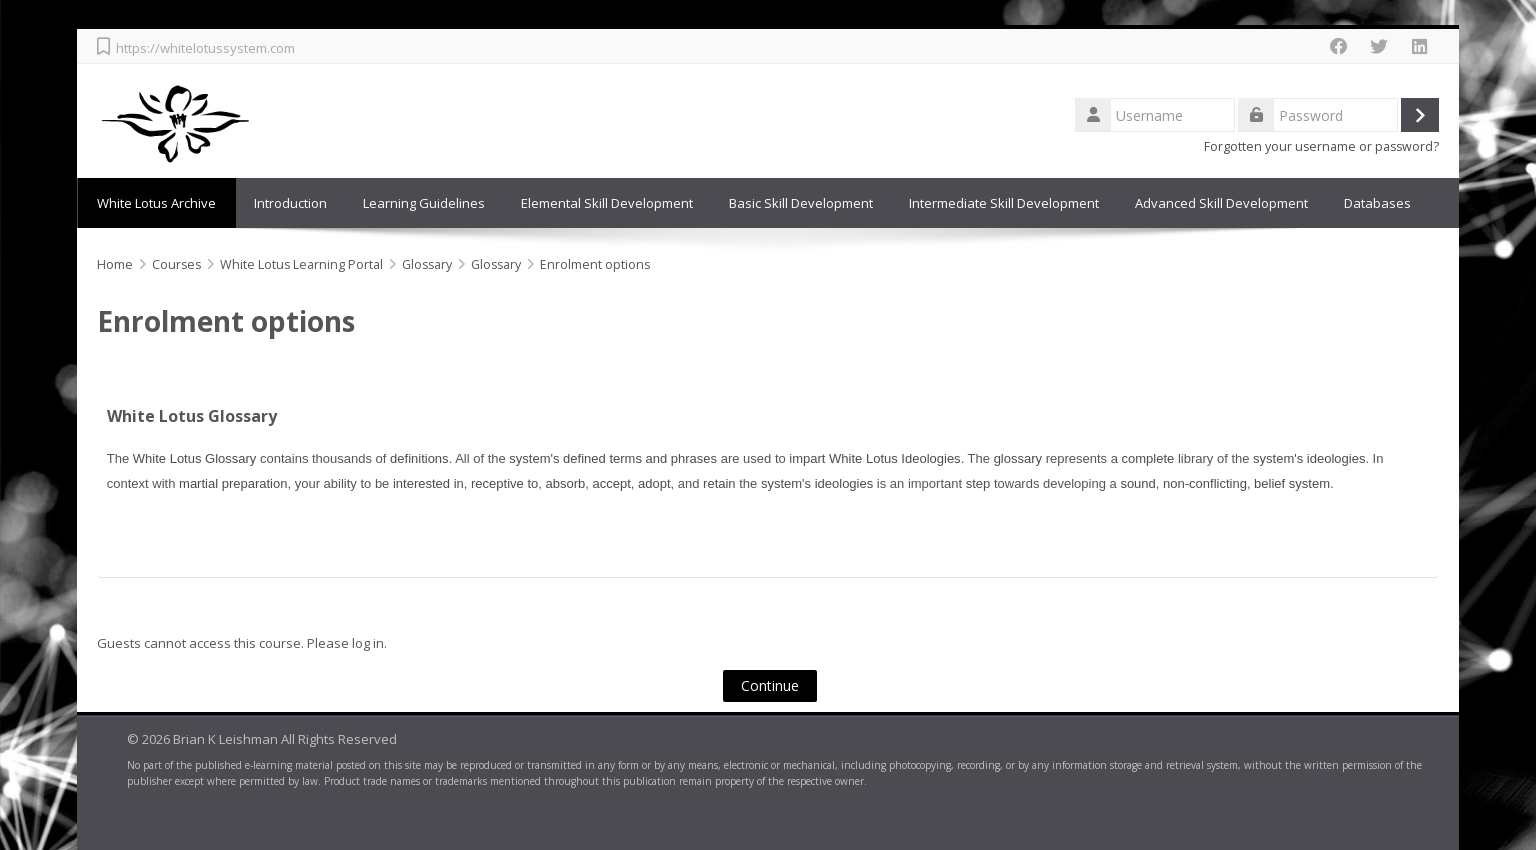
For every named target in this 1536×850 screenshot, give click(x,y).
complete (1148, 458)
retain (719, 483)
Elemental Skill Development (607, 203)
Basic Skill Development (801, 203)
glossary (1018, 458)
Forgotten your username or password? (1321, 146)
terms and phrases (663, 458)
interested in (428, 483)
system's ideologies (1309, 458)
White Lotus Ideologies (895, 458)
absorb (565, 483)
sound (1137, 483)
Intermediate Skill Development (1004, 203)
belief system (1292, 483)
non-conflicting (1205, 483)
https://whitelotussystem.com (205, 48)
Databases (1377, 203)
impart (807, 458)
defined (584, 458)
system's (534, 458)
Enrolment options (595, 264)
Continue (770, 685)
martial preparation (233, 483)
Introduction (290, 203)
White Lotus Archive (156, 203)
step (978, 483)
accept (611, 483)
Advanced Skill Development (1221, 203)
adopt (654, 483)
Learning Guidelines (424, 203)
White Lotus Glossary (192, 416)
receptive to (504, 483)
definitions (419, 458)
